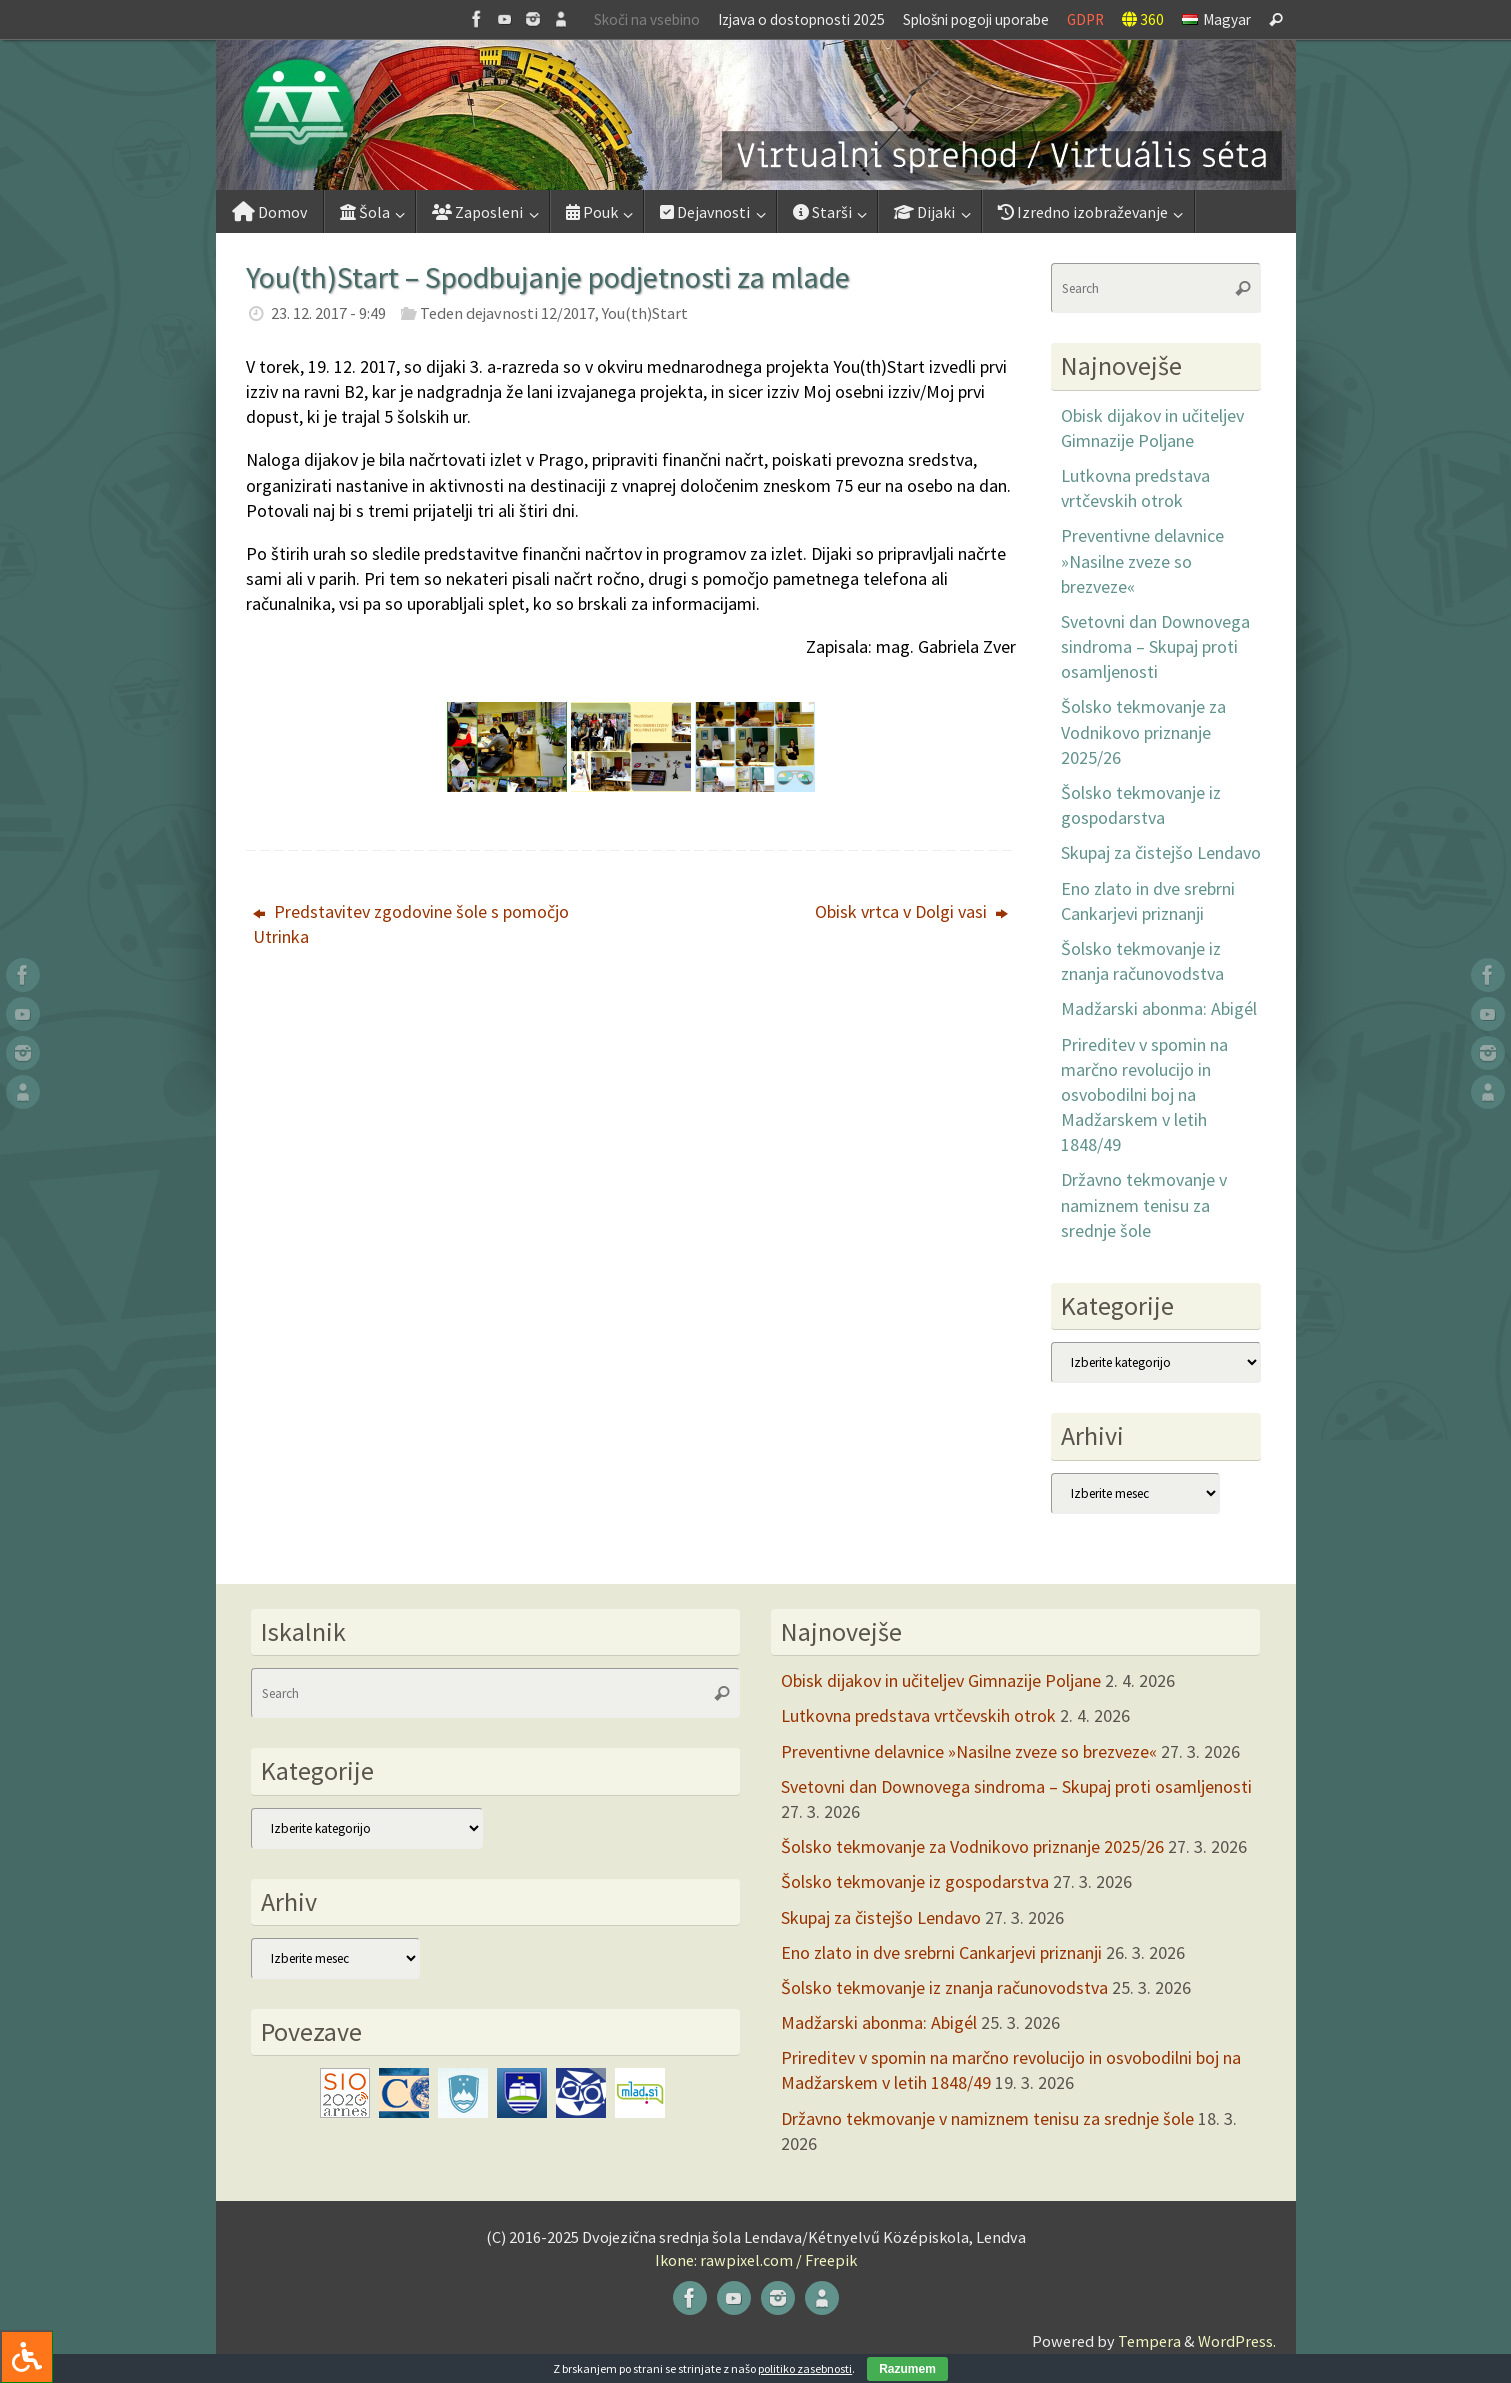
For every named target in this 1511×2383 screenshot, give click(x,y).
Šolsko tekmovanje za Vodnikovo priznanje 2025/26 (1143, 731)
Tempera (1149, 2341)
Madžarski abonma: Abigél (1159, 1008)
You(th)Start (645, 313)
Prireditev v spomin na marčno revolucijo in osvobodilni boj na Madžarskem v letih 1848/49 (1144, 1095)
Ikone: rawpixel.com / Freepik (756, 2260)
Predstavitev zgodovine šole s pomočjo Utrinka (411, 924)
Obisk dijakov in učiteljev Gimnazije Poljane (941, 1680)
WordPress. (1237, 2341)
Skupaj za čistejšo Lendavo (1161, 852)
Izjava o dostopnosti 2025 (801, 19)
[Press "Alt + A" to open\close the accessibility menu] (26, 2356)
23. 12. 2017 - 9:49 (328, 313)
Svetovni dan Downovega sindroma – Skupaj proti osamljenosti (1155, 646)
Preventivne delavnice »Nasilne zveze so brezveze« (1142, 560)
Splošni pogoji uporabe (976, 19)
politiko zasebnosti (805, 2368)
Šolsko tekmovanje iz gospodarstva (915, 1881)
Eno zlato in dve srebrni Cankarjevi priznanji (941, 1952)
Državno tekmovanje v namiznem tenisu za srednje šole (1144, 1204)
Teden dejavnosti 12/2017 (507, 313)
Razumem (907, 2369)
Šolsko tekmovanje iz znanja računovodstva (944, 1987)
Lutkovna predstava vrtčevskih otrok (918, 1715)
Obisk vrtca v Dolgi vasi (911, 911)
